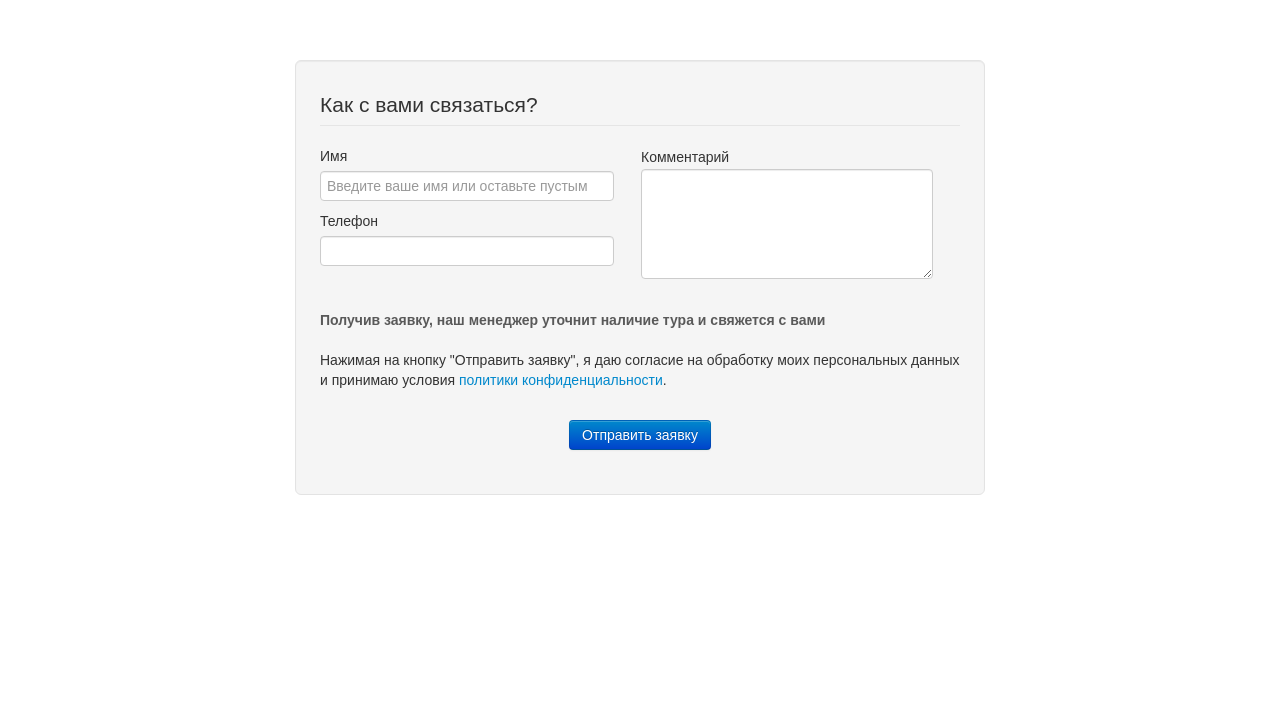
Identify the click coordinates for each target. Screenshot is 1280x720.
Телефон (349, 221)
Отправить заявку (640, 435)
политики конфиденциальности (561, 380)
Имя (333, 156)
